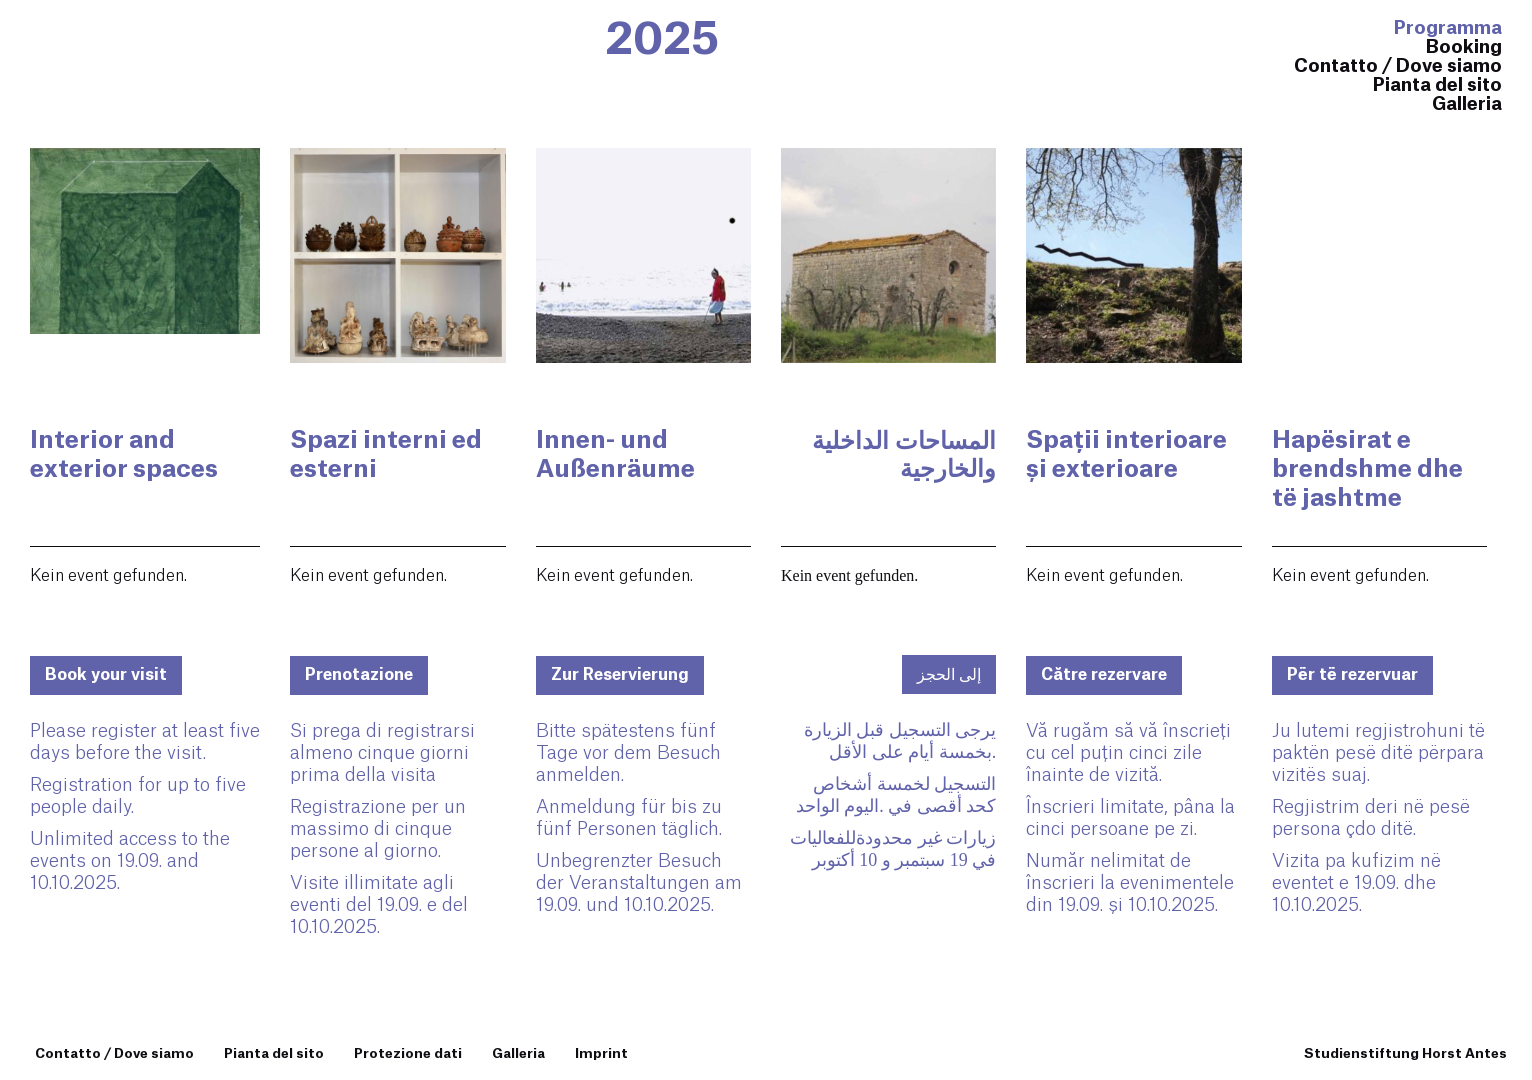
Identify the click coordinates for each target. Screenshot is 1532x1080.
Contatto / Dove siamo (1398, 66)
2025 (662, 40)
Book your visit (106, 675)
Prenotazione (359, 675)
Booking (1464, 47)
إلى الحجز (949, 674)
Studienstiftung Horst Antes (1405, 1053)
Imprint (601, 1053)
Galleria (1467, 104)
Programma (1448, 28)
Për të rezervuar (1352, 675)
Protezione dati (408, 1053)
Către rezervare (1104, 675)
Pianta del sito (1437, 85)
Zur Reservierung (620, 675)
